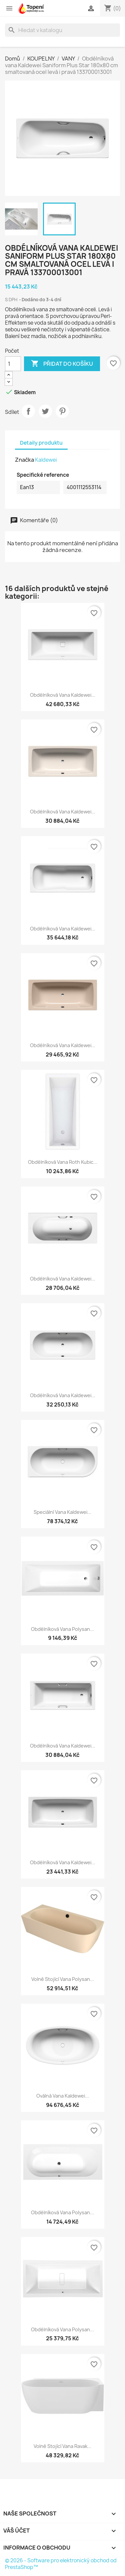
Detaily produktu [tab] (41, 442)
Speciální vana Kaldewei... (62, 1512)
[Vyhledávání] (62, 30)
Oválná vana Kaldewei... (62, 2096)
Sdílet (28, 411)
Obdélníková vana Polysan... (62, 1629)
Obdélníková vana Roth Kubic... (62, 1162)
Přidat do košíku (62, 363)
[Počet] (13, 363)
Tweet (45, 411)
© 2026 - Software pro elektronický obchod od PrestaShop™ (61, 2564)
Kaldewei (46, 459)
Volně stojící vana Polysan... (62, 1979)
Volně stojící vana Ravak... (62, 2446)
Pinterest (62, 411)
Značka (24, 459)
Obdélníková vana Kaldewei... (62, 695)
